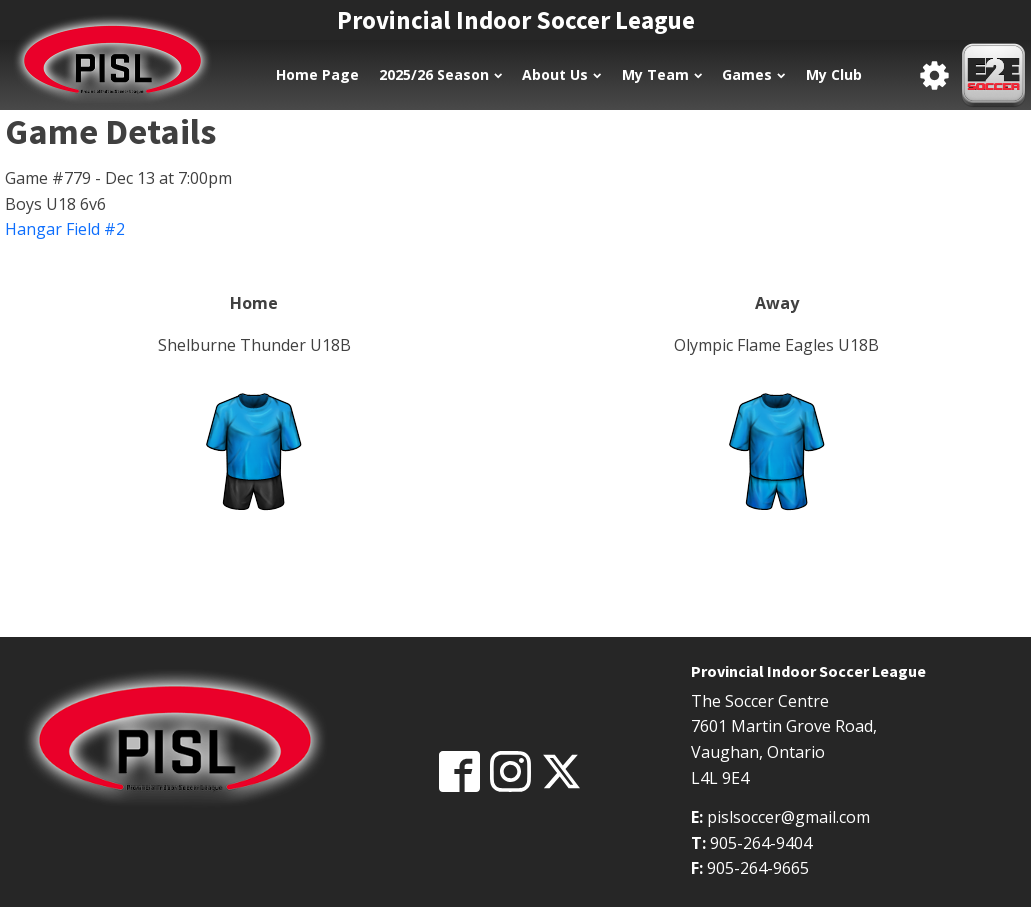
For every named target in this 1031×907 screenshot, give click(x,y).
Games (753, 74)
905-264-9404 (761, 843)
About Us (561, 74)
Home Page (317, 74)
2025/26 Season (440, 74)
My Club (834, 74)
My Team (662, 74)
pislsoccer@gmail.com (788, 817)
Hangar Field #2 (65, 229)
